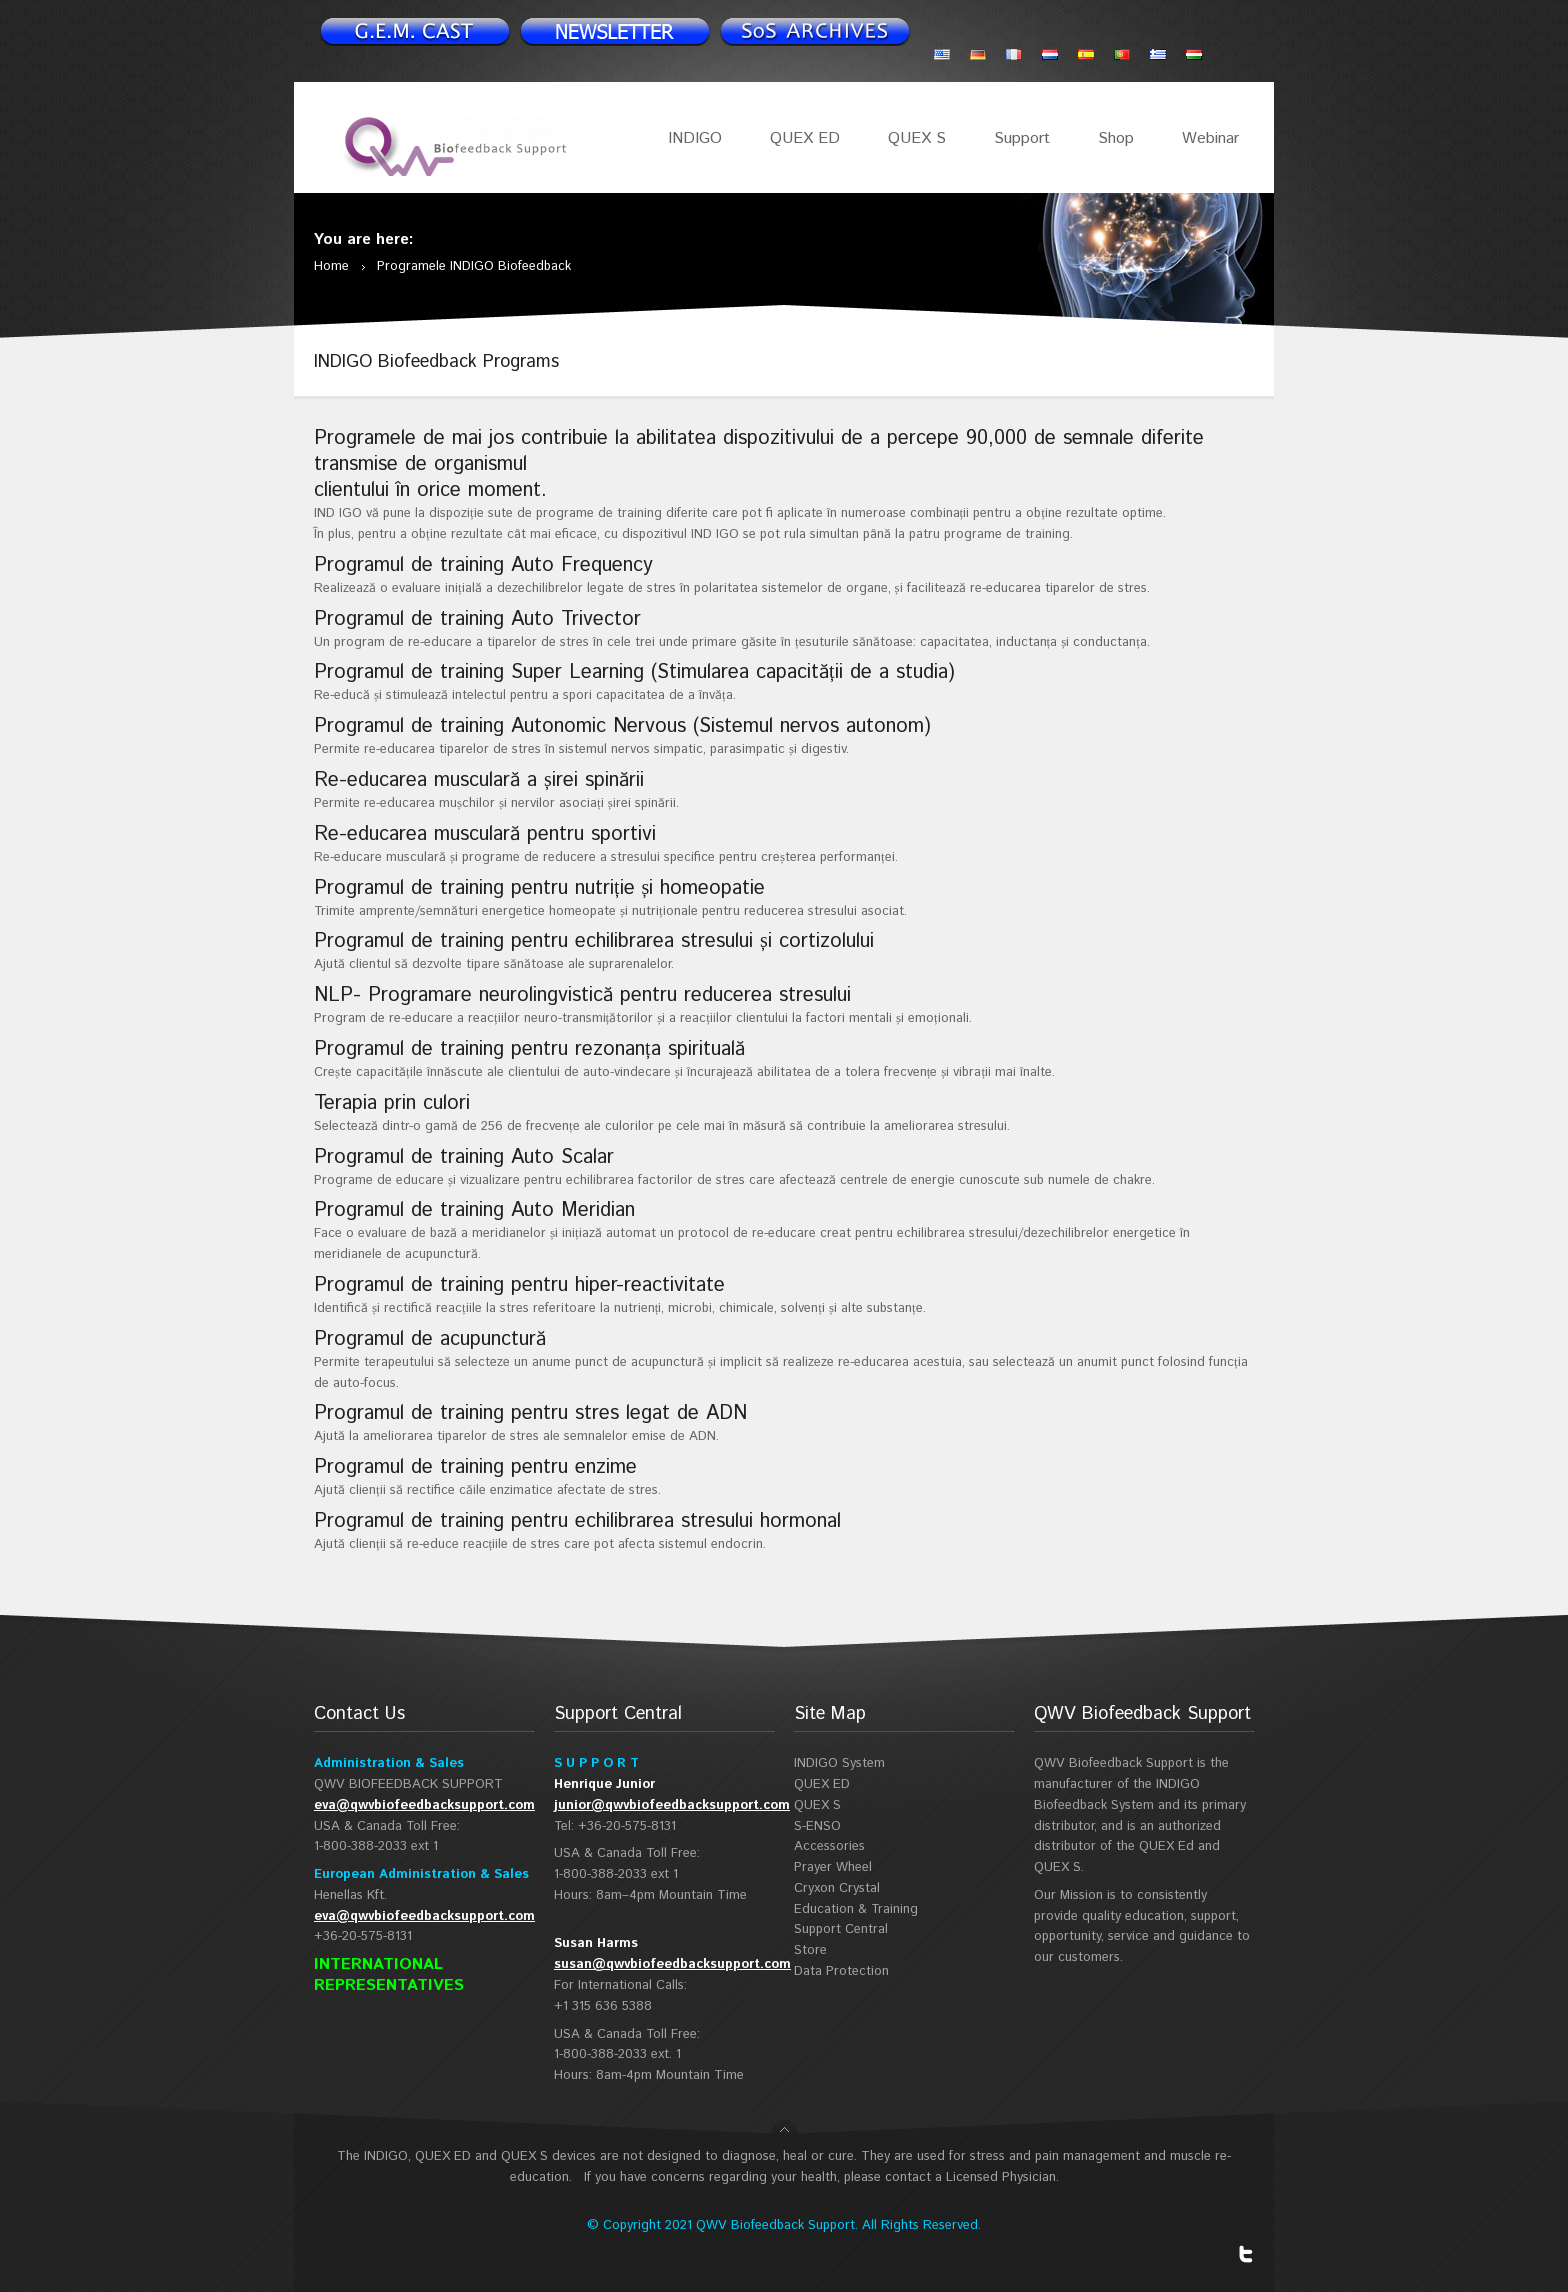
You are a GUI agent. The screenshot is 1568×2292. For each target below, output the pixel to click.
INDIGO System (839, 1763)
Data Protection (841, 1971)
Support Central (841, 1929)
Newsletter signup (414, 31)
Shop (1116, 138)
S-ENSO (817, 1826)
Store (810, 1950)
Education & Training (856, 1909)
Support (1022, 138)
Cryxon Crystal (837, 1888)
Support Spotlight (814, 31)
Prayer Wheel (833, 1867)
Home (331, 266)
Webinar (1210, 138)
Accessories (829, 1846)
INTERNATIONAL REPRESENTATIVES (389, 1975)
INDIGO (695, 138)
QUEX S (917, 138)
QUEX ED (805, 138)
